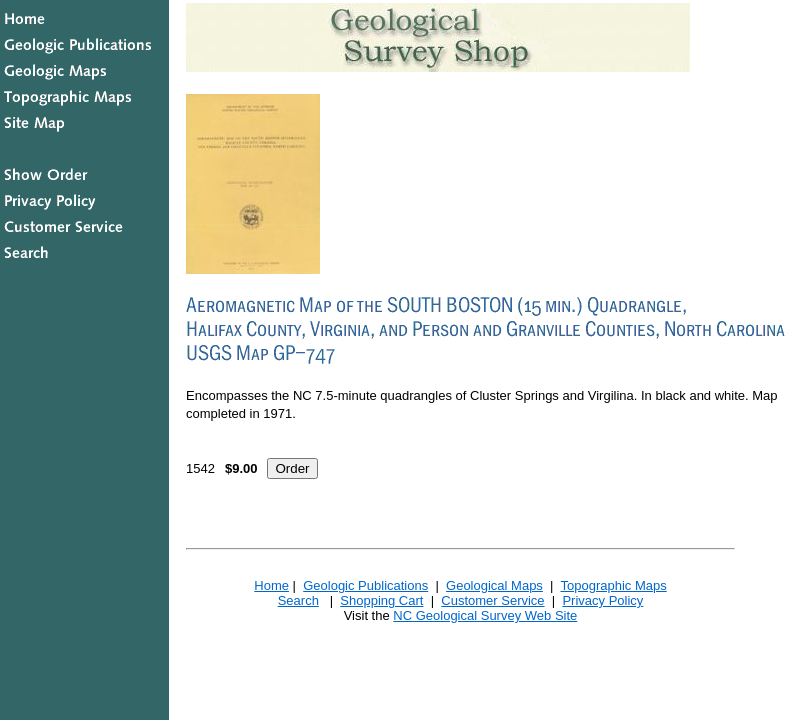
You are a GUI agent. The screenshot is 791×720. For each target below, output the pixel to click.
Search (298, 600)
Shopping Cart (381, 600)
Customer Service (492, 600)
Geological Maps (494, 585)
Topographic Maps (613, 585)
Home (271, 585)
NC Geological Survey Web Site (485, 615)
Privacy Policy (602, 600)
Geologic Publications (365, 585)
